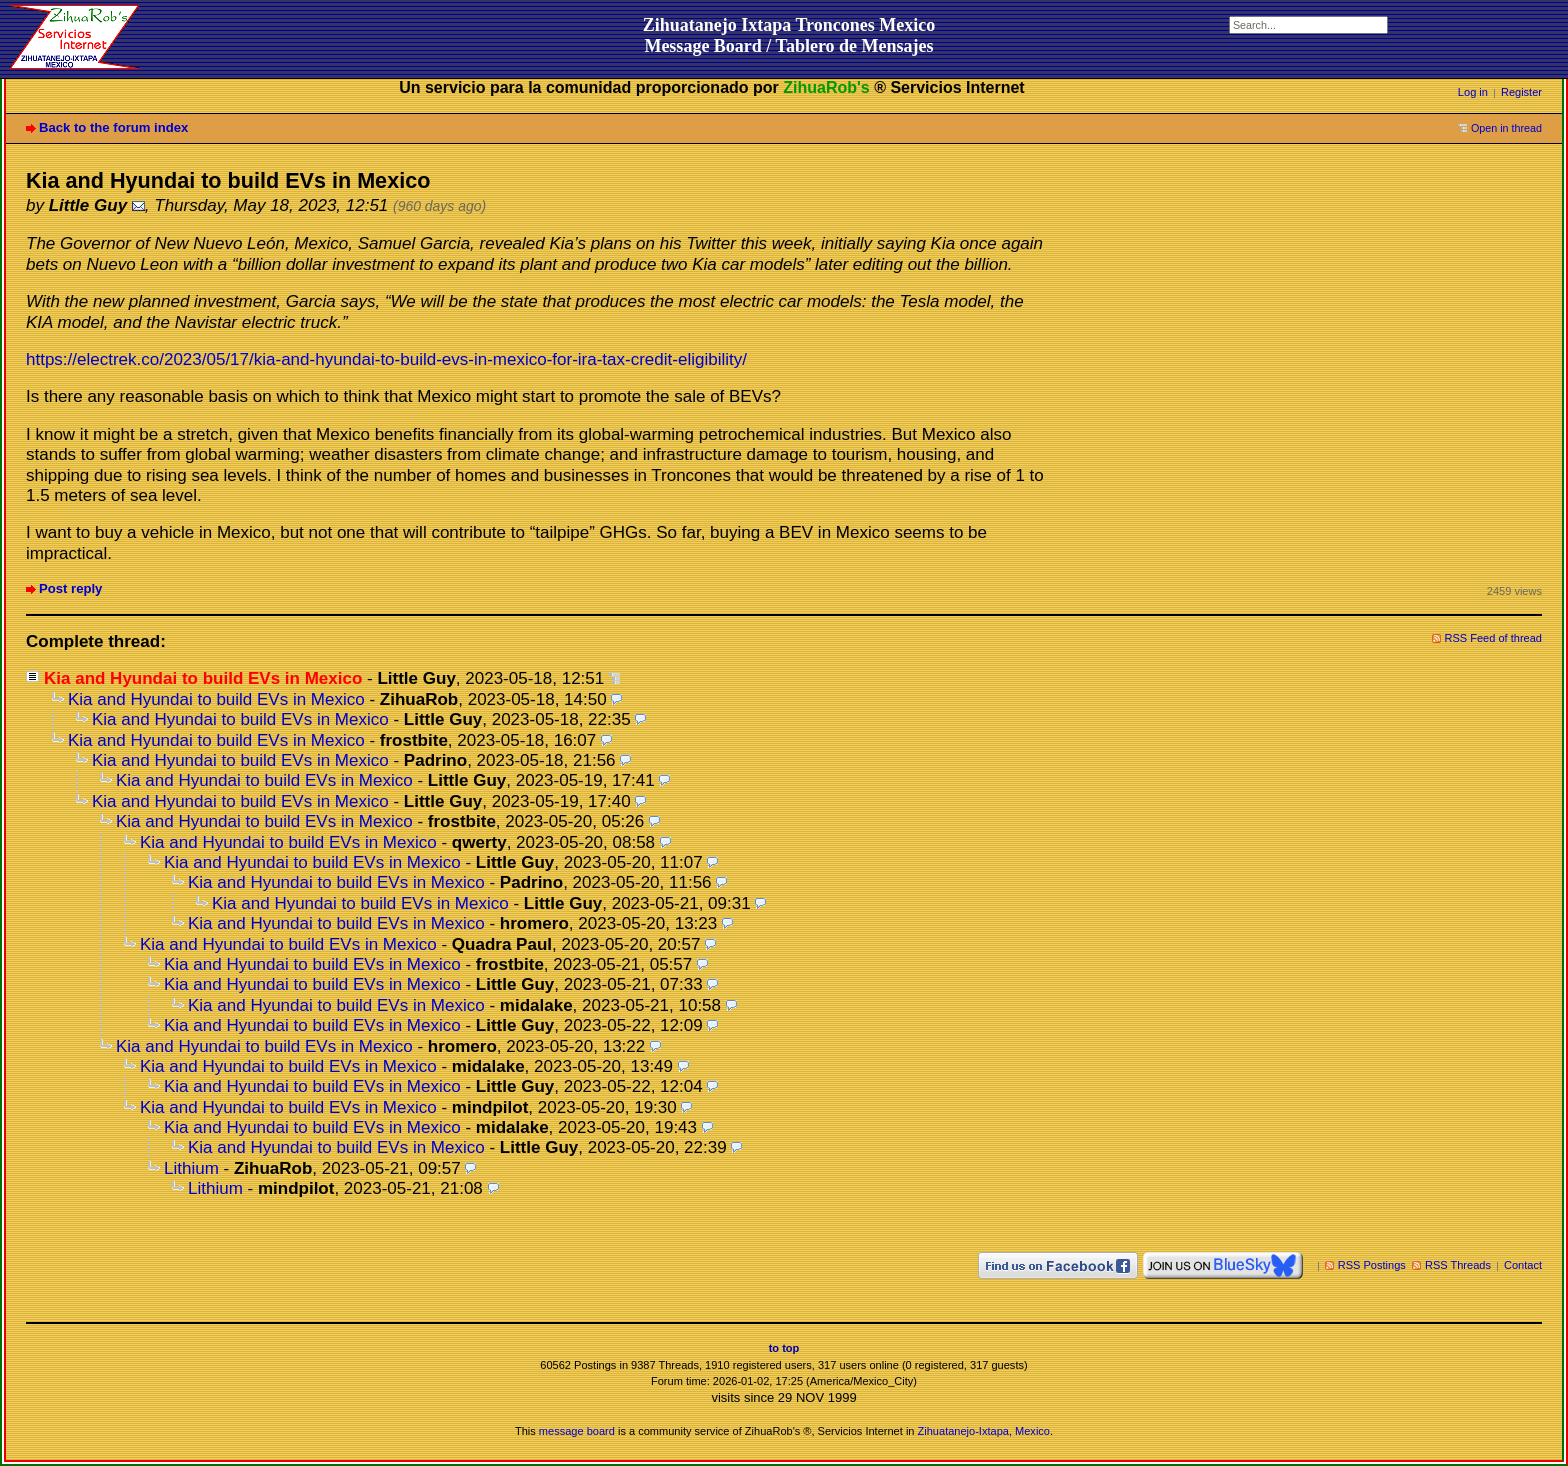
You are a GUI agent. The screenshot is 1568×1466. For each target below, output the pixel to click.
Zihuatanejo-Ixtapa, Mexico (984, 1431)
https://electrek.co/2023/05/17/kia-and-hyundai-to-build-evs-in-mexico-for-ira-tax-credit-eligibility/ (386, 359)
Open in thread (1506, 128)
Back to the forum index (113, 127)
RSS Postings (1372, 1265)
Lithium (191, 1168)
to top (784, 1348)
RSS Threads (1458, 1265)
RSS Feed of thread (1494, 638)
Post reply (70, 588)
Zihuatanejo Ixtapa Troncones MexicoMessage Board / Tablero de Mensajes (789, 35)
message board (577, 1431)
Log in (1473, 92)
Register (1521, 92)
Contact (1523, 1265)
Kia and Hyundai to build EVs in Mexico (216, 699)
